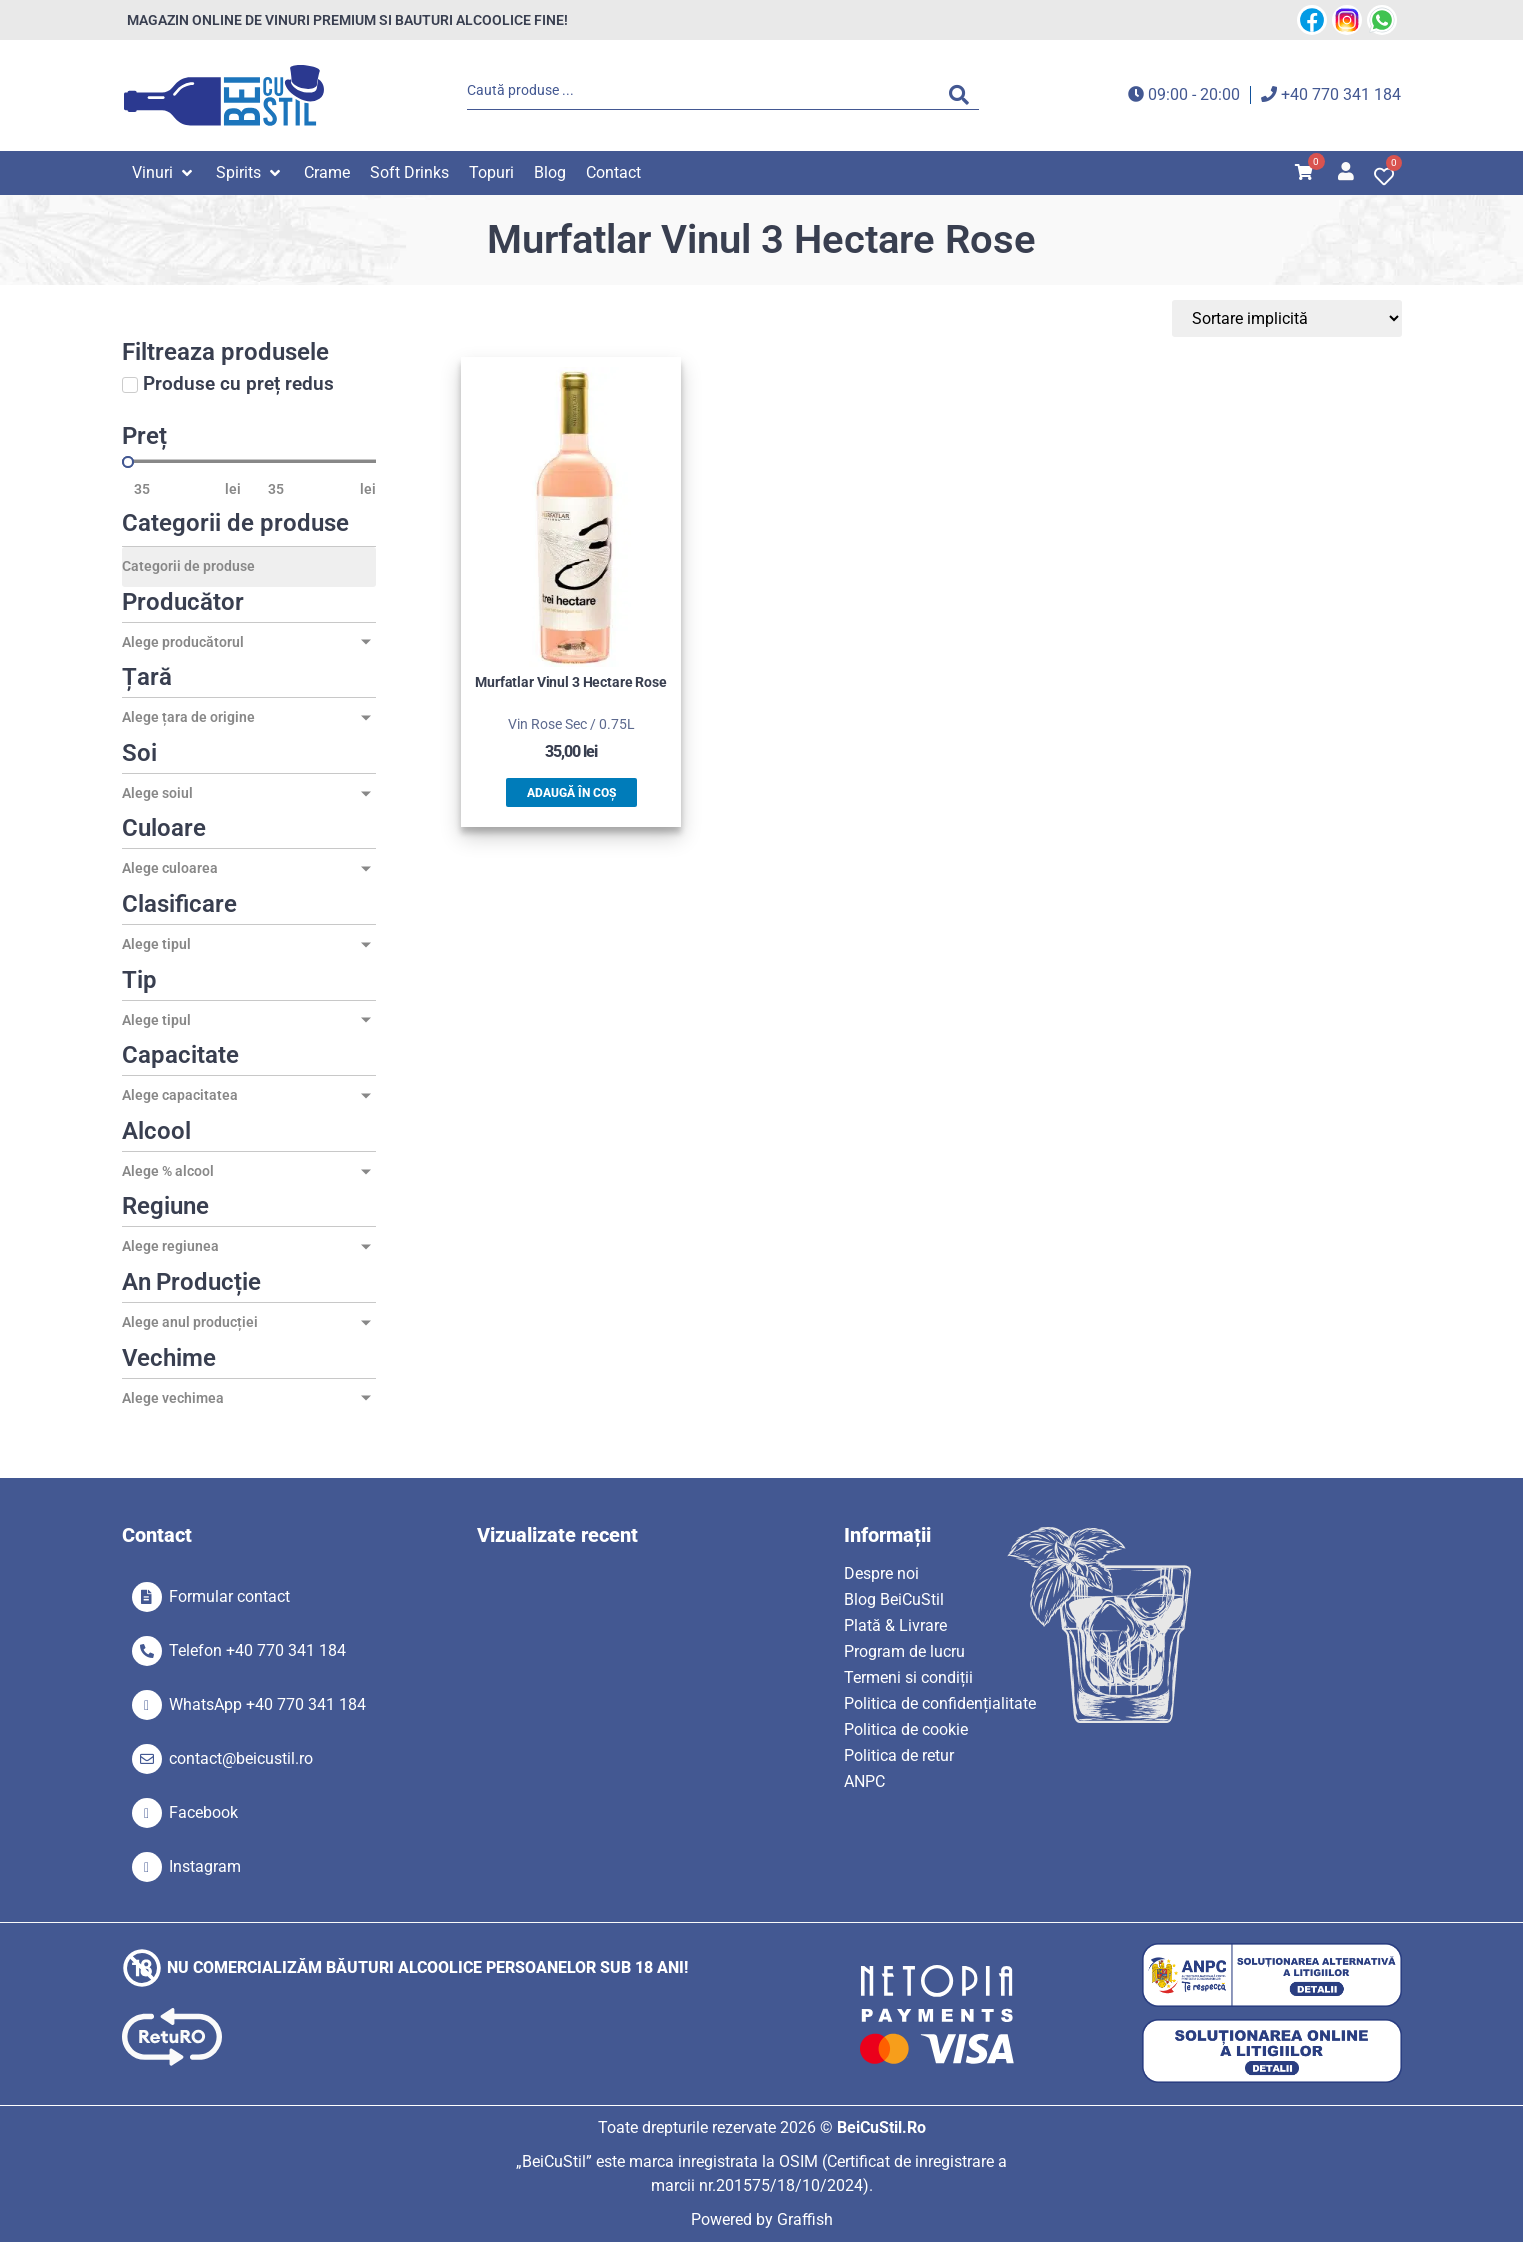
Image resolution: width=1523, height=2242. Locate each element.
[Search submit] (964, 95)
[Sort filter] (1307, 318)
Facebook (203, 1812)
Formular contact (229, 1596)
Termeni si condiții (908, 1677)
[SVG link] (224, 95)
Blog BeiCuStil (894, 1599)
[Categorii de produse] (249, 567)
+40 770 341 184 (1341, 94)
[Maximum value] (308, 489)
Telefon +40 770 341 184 (257, 1650)
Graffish (805, 2219)
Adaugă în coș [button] (571, 793)
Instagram (205, 1866)
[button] (164, 173)
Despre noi (881, 1573)
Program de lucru (904, 1651)
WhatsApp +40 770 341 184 (267, 1704)
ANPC (864, 1781)
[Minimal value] (249, 462)
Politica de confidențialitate (940, 1703)
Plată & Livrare (895, 1625)
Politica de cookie (906, 1729)
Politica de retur (899, 1755)
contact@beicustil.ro (241, 1758)
